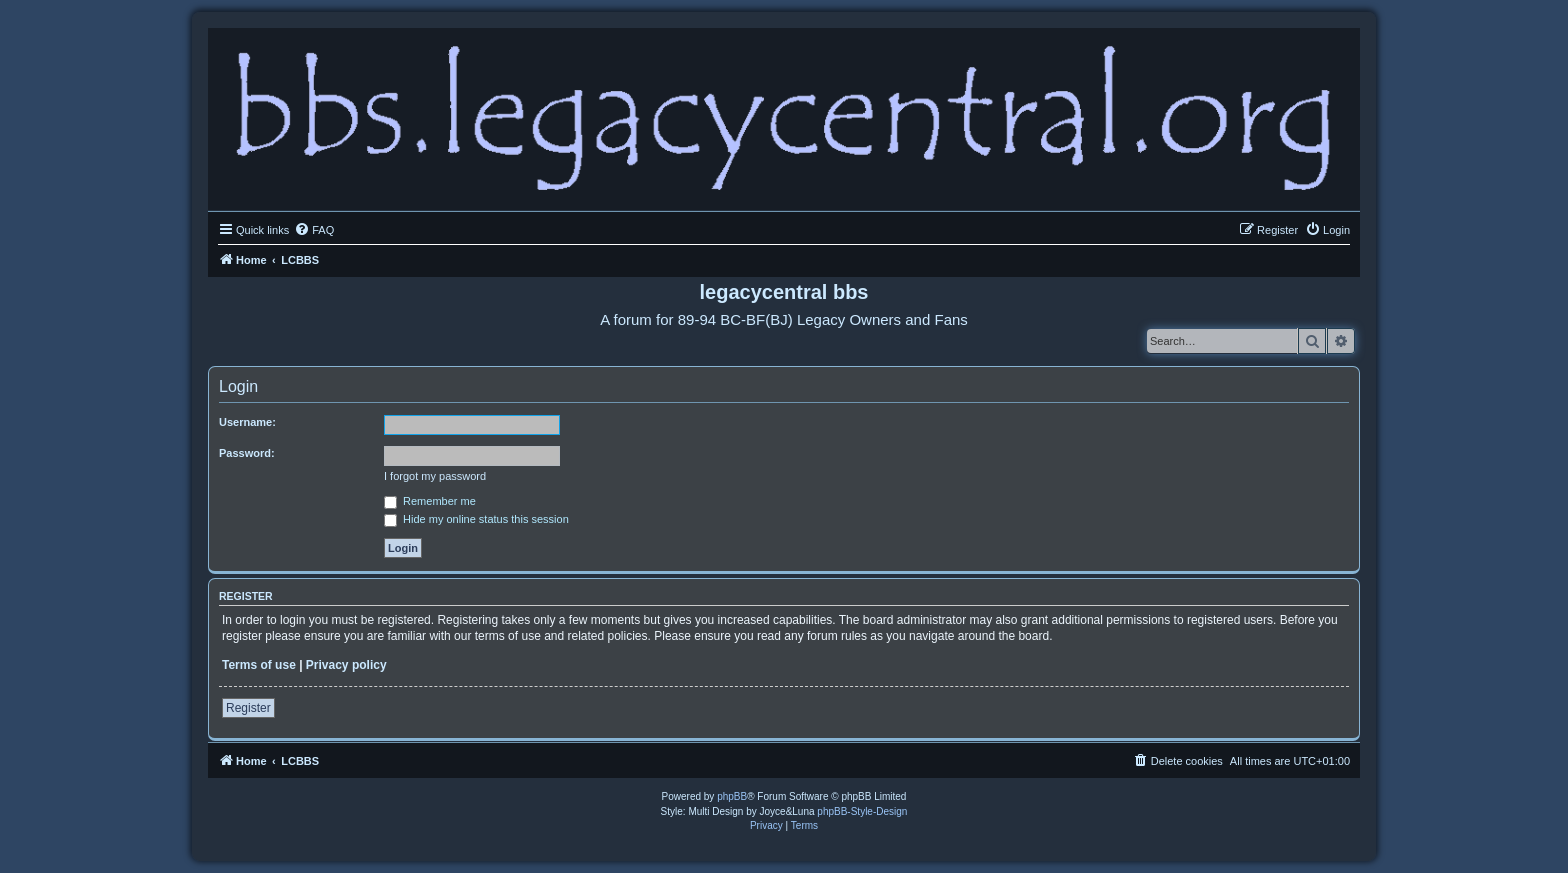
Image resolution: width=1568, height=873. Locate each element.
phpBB (732, 796)
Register (248, 708)
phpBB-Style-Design (862, 811)
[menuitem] (314, 230)
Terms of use (259, 665)
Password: (247, 453)
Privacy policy (346, 665)
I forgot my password (435, 476)
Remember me (430, 501)
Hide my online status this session (476, 519)
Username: (247, 422)
